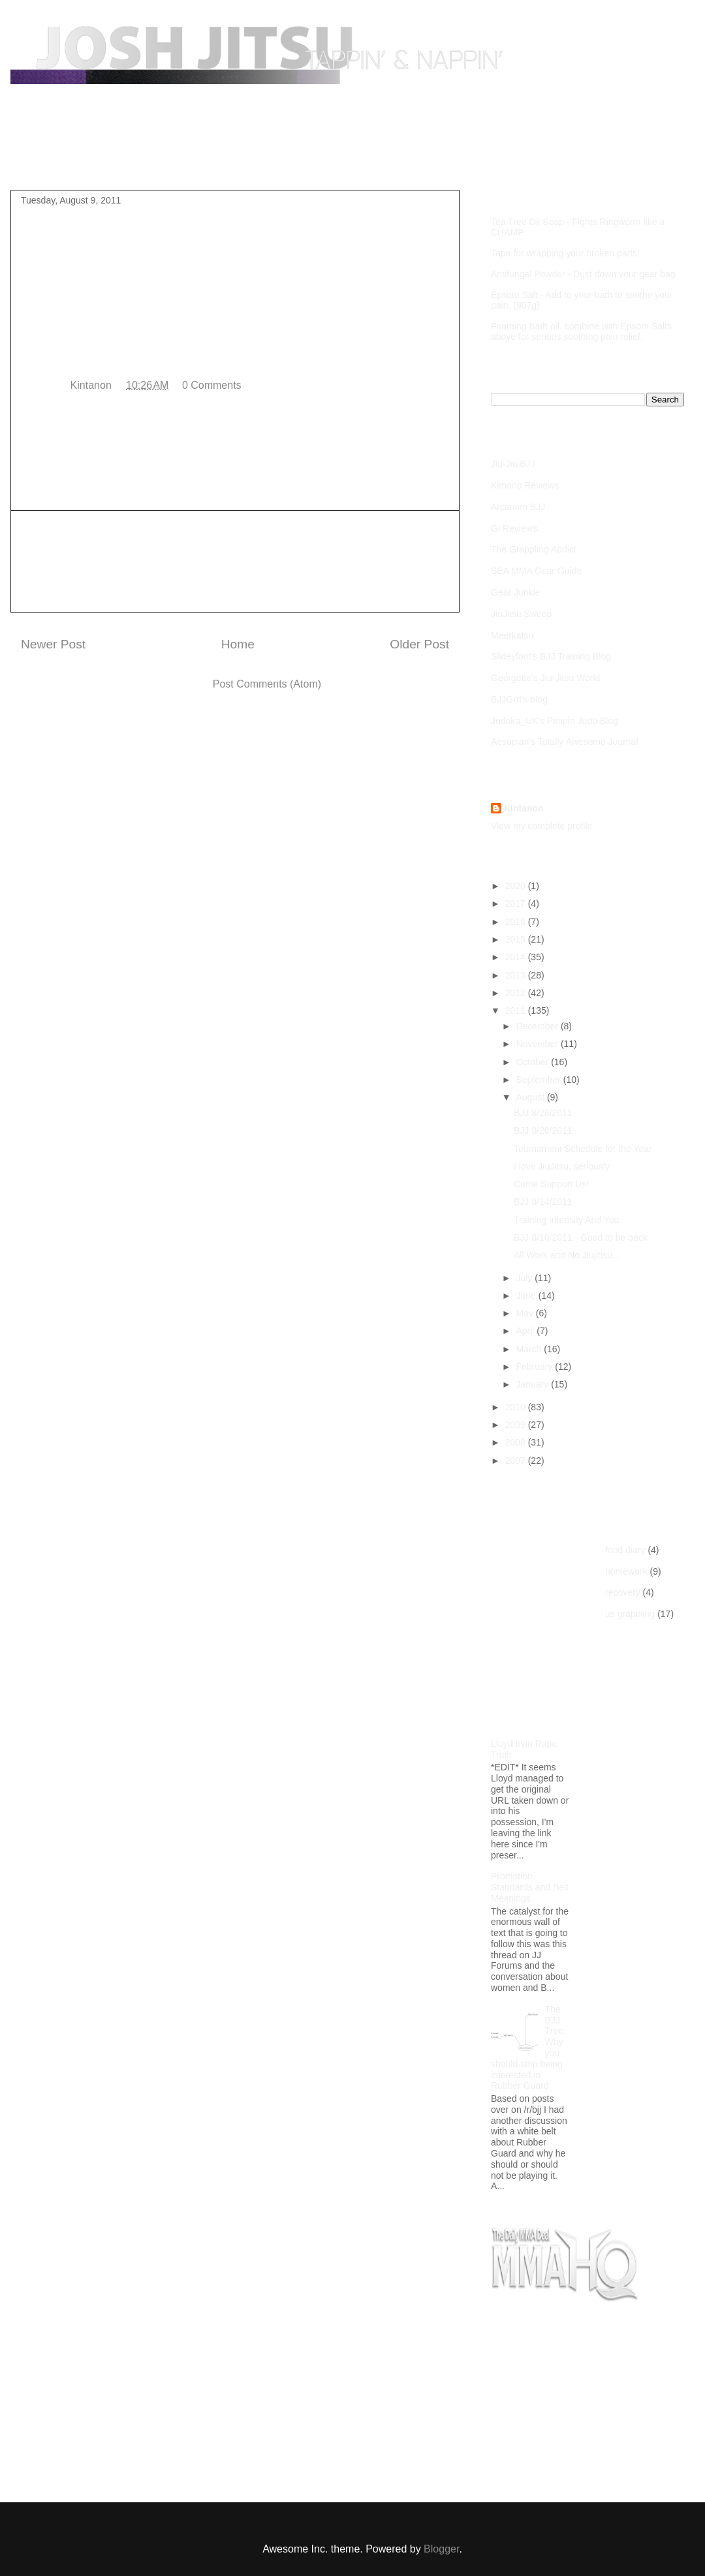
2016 (516, 922)
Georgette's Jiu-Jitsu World (545, 678)
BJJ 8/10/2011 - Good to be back (581, 1237)
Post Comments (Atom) (267, 683)
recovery (622, 1592)
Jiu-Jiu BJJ (513, 464)
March (530, 1349)
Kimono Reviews (525, 485)
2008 (516, 1442)
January (533, 1384)
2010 (516, 1407)
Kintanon (524, 808)
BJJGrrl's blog (519, 699)
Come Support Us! (551, 1184)
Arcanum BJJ (518, 507)
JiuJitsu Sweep (521, 614)
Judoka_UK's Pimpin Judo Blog (554, 721)
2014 (516, 957)
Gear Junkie (515, 592)
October (533, 1062)
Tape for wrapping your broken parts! (565, 253)
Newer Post (53, 644)
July (525, 1278)
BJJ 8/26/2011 (543, 1130)
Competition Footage (254, 159)
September (539, 1079)
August (531, 1097)
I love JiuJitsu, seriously (562, 1166)
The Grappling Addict (533, 549)
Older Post (419, 644)
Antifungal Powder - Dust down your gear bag (583, 274)
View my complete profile (541, 826)
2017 (516, 903)
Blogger (441, 2548)
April (526, 1331)
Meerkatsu (512, 635)
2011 (516, 1010)
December (538, 1026)
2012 (516, 993)
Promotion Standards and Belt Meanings (530, 1887)
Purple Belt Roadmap (134, 159)
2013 (516, 975)
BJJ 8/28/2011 (543, 1113)
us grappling (630, 1614)
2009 (516, 1424)
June (527, 1295)
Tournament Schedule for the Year (583, 1149)
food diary (625, 1550)
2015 (516, 939)
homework (626, 1571)
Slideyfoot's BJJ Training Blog (551, 656)
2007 (516, 1460)
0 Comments (212, 385)
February (535, 1366)
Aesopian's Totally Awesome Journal (564, 741)
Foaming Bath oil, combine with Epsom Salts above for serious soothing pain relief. (581, 331)
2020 (516, 886)
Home (47, 159)
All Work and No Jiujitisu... (566, 1255)
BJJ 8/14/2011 (543, 1201)
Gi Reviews (514, 528)
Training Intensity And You (566, 1220)
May (525, 1313)
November (538, 1043)
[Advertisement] (235, 561)
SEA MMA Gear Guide (536, 571)
